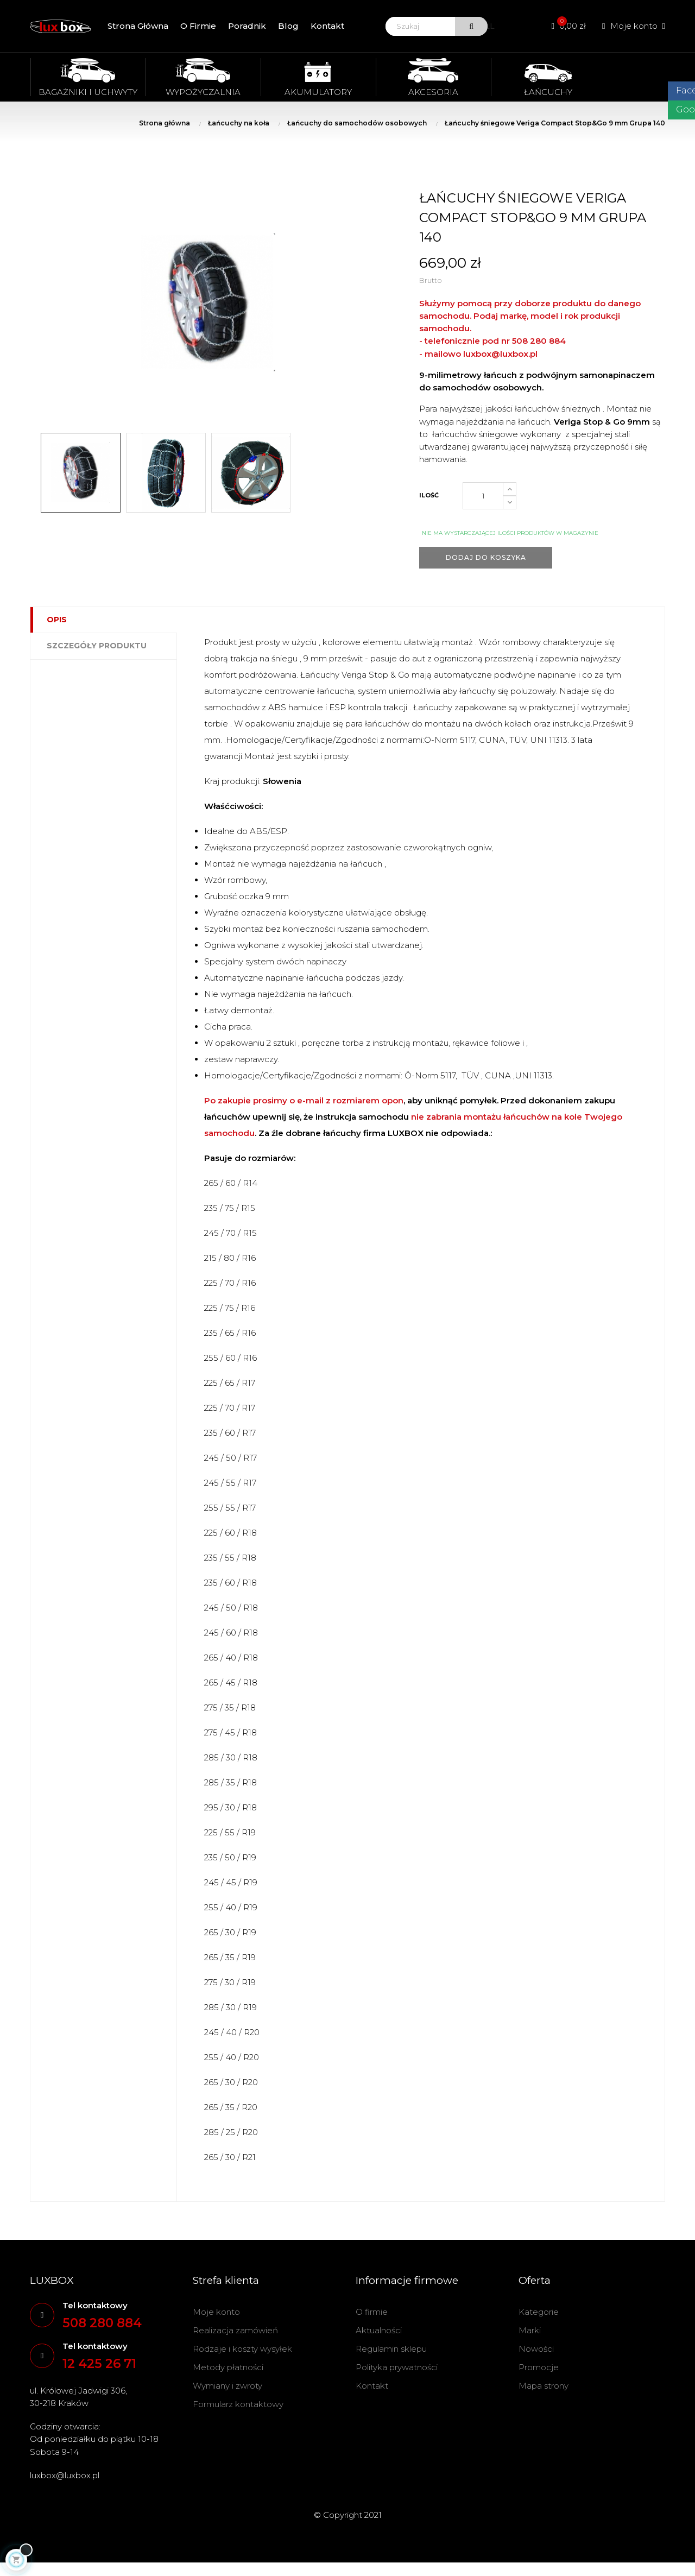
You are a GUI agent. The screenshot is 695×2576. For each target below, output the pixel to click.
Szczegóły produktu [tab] (97, 646)
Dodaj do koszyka (486, 557)
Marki (530, 2330)
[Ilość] (483, 495)
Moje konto (216, 2312)
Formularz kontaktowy (238, 2404)
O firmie (372, 2312)
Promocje (539, 2367)
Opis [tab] (57, 619)
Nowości (536, 2349)
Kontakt (372, 2386)
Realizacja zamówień (235, 2330)
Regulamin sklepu (391, 2349)
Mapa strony (543, 2386)
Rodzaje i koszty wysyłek (242, 2349)
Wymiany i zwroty (227, 2386)
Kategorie (539, 2312)
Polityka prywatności (397, 2367)
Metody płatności (228, 2367)
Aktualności (379, 2330)
